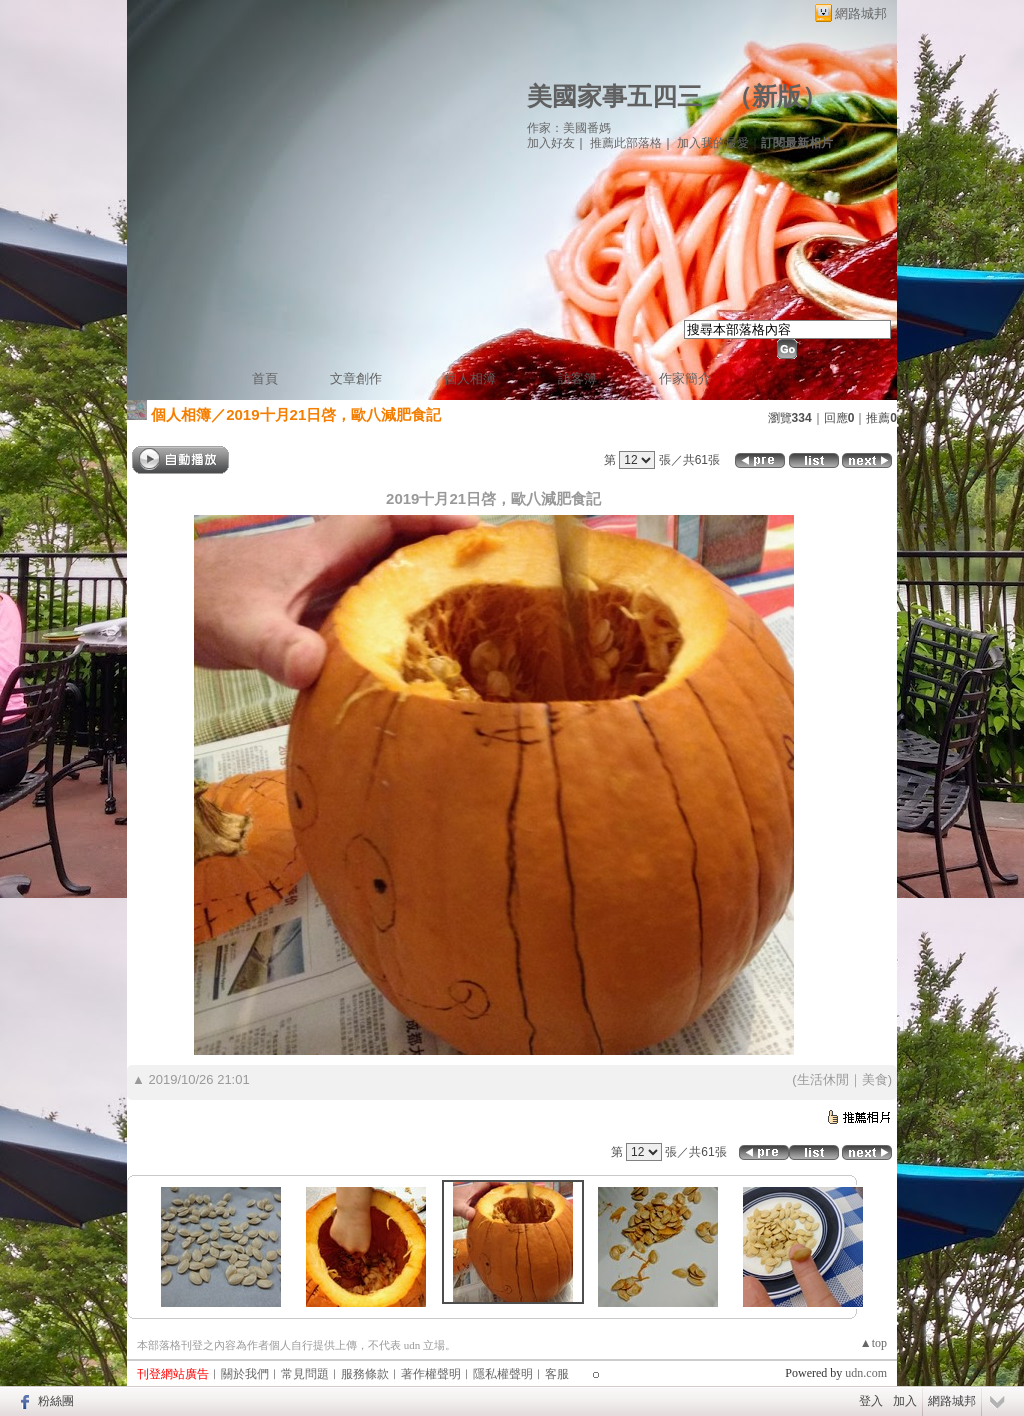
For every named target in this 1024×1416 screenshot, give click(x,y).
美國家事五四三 (614, 96)
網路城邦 (861, 13)
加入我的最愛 (713, 143)
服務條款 (365, 1374)
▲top (873, 1343)
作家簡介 (685, 378)
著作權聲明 (431, 1374)
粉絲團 (56, 1401)
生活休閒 (823, 1079)
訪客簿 (577, 378)
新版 (777, 96)
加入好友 (551, 143)
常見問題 (305, 1374)
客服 (557, 1374)
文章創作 (356, 378)
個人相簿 (470, 378)
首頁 (265, 378)
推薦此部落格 (626, 143)
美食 (875, 1079)
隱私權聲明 (503, 1374)
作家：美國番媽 (569, 128)
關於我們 (245, 1374)
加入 (905, 1401)
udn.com (866, 1373)
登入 (871, 1401)
